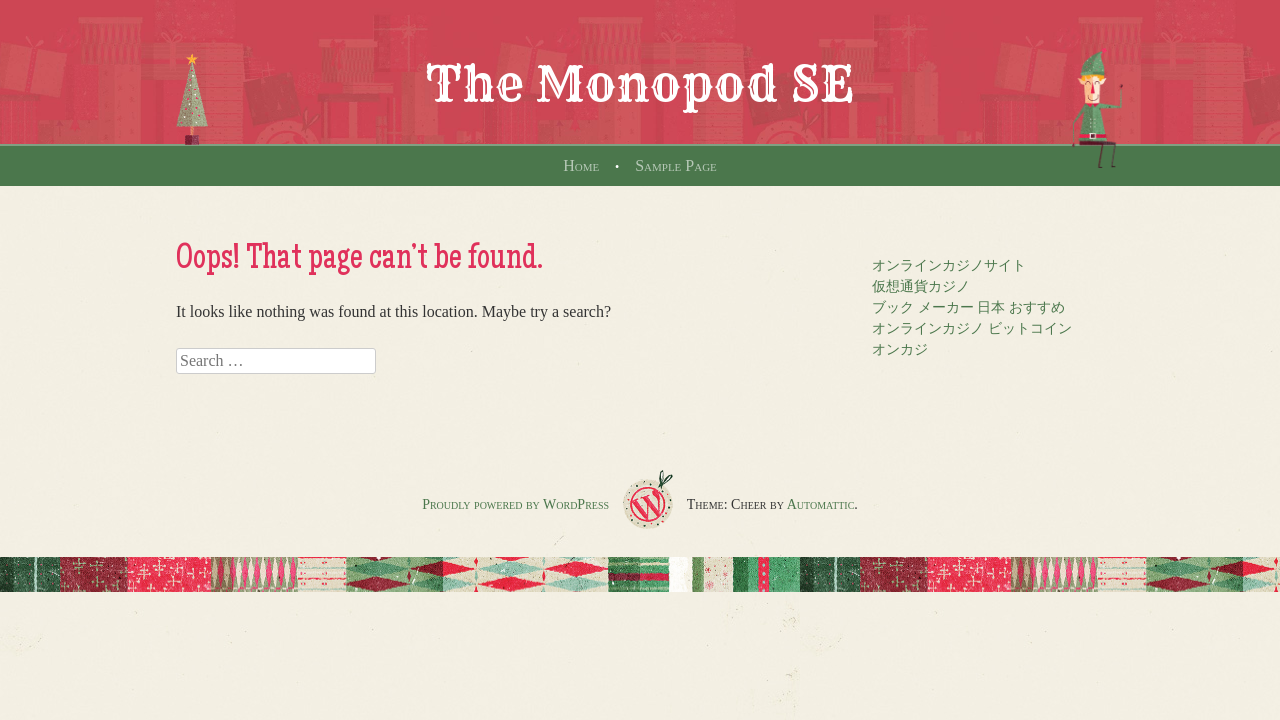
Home (581, 165)
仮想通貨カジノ (921, 286)
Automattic (821, 504)
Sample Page (676, 165)
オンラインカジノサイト (949, 265)
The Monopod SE (640, 84)
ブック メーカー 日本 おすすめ (968, 307)
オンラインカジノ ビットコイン (972, 328)
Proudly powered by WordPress (515, 504)
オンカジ (900, 349)
